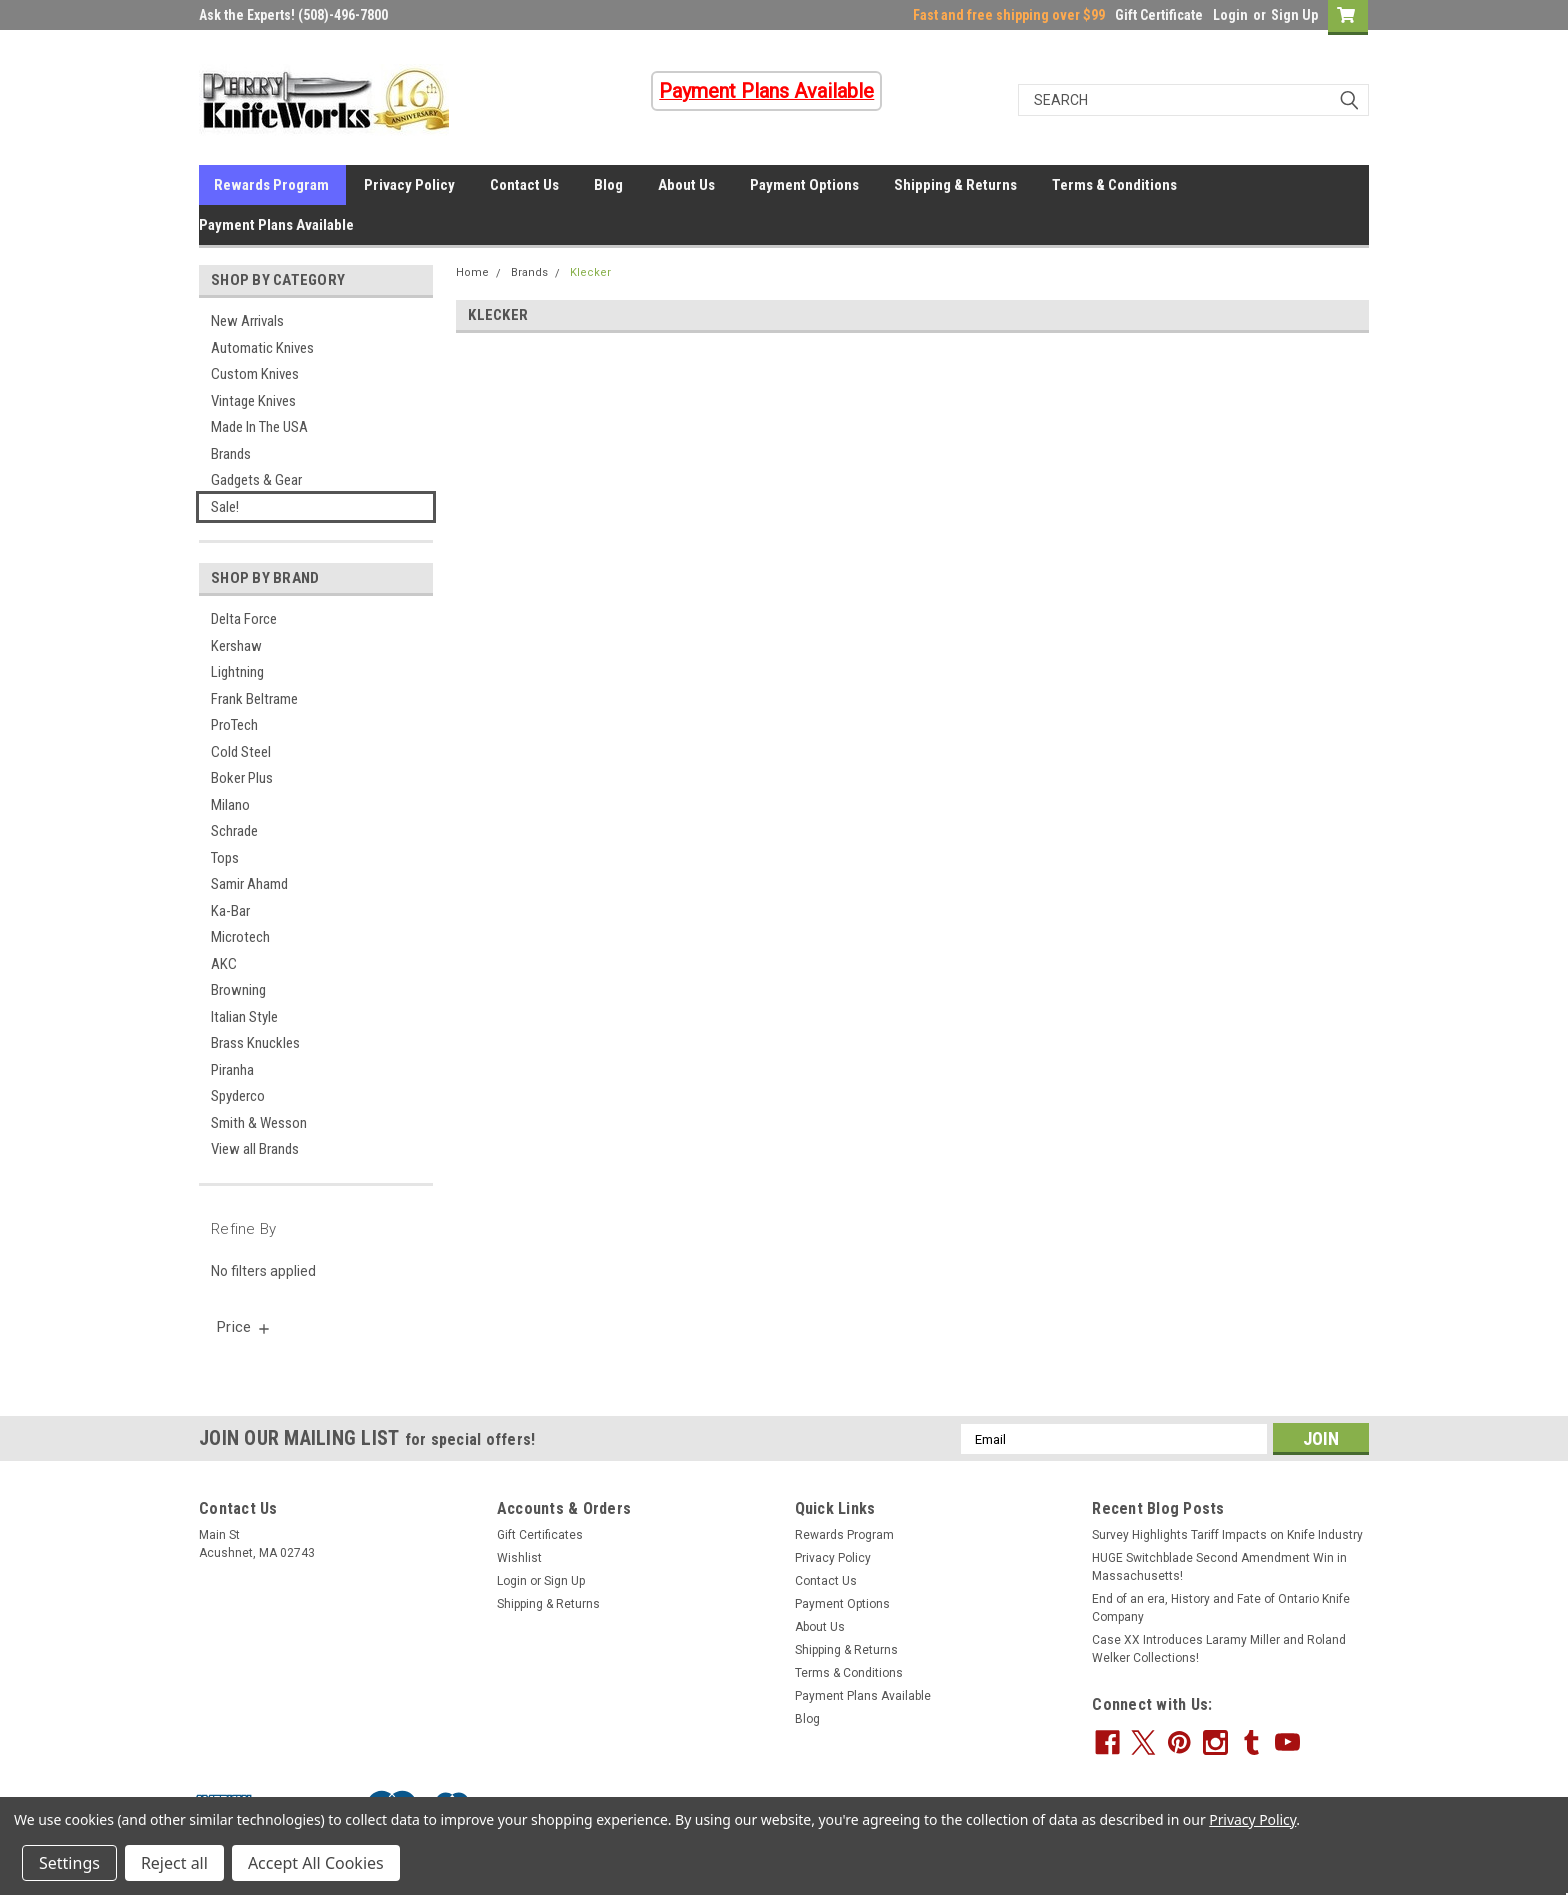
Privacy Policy (409, 185)
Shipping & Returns (955, 185)
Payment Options (804, 185)
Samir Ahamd (249, 884)
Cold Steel (241, 752)
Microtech (240, 937)
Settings (69, 1863)
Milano (230, 805)
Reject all (174, 1863)
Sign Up (1294, 15)
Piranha (232, 1070)
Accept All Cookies (316, 1863)
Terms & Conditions (1114, 185)
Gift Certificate (1159, 15)
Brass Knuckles (255, 1043)
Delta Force (244, 619)
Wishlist (519, 1558)
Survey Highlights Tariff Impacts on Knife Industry (1227, 1535)
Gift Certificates (540, 1535)
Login (1230, 15)
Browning (238, 990)
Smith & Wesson (259, 1123)
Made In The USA (259, 427)
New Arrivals (247, 321)
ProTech (234, 725)
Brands (231, 454)
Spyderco (238, 1096)
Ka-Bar (230, 911)
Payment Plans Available (276, 225)
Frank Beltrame (254, 699)
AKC (224, 964)
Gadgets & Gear (256, 480)
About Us (686, 185)
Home (472, 272)
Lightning (237, 672)
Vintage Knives (253, 401)
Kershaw (236, 646)
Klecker (590, 272)
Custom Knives (255, 374)
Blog (608, 185)
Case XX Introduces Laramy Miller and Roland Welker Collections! (1219, 1649)
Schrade (234, 831)
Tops (225, 858)
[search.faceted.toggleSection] (244, 1327)
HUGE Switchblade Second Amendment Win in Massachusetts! (1219, 1567)
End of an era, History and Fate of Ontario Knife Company (1221, 1608)
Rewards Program (271, 185)
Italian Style (244, 1017)
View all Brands (255, 1149)
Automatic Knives (262, 348)
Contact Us (524, 185)
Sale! (225, 507)
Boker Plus (242, 778)
